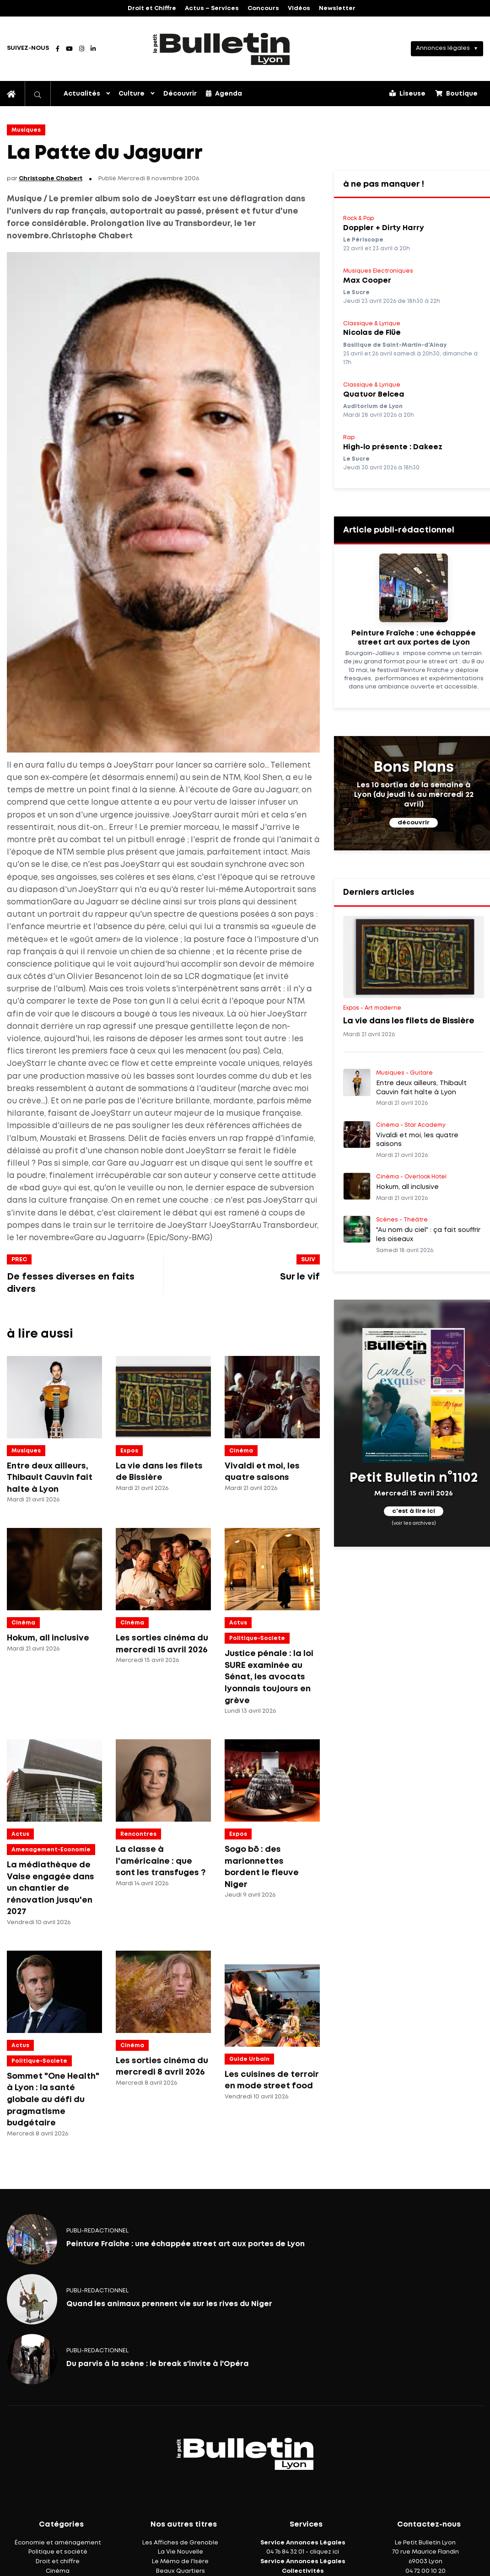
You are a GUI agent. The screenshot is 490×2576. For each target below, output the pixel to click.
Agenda (224, 93)
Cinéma (241, 1450)
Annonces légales (443, 48)
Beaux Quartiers (180, 2571)
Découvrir (180, 94)
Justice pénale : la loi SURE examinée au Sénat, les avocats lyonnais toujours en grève (269, 1677)
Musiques (26, 130)
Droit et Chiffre (152, 8)
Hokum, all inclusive (48, 1638)
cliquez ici (324, 2551)
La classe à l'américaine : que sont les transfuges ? (160, 1861)
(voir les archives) (414, 1523)
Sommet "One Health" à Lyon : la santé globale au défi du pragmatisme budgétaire (53, 2100)
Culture (131, 94)
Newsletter (337, 8)
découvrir (414, 822)
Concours (263, 8)
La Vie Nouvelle (180, 2551)
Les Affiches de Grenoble (180, 2542)
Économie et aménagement (58, 2542)
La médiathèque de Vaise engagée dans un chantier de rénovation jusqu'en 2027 (50, 1888)
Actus (238, 1622)
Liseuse (407, 93)
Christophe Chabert (50, 178)
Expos (129, 1450)
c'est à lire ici (413, 1511)
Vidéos (299, 8)
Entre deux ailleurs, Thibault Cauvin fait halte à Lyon (49, 1478)
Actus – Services (212, 8)
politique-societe (257, 1638)
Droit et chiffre (58, 2561)
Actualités (82, 94)
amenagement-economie (51, 1849)
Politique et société (57, 2551)
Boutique (456, 93)
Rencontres (138, 1834)
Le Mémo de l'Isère (180, 2561)
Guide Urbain (249, 2059)
